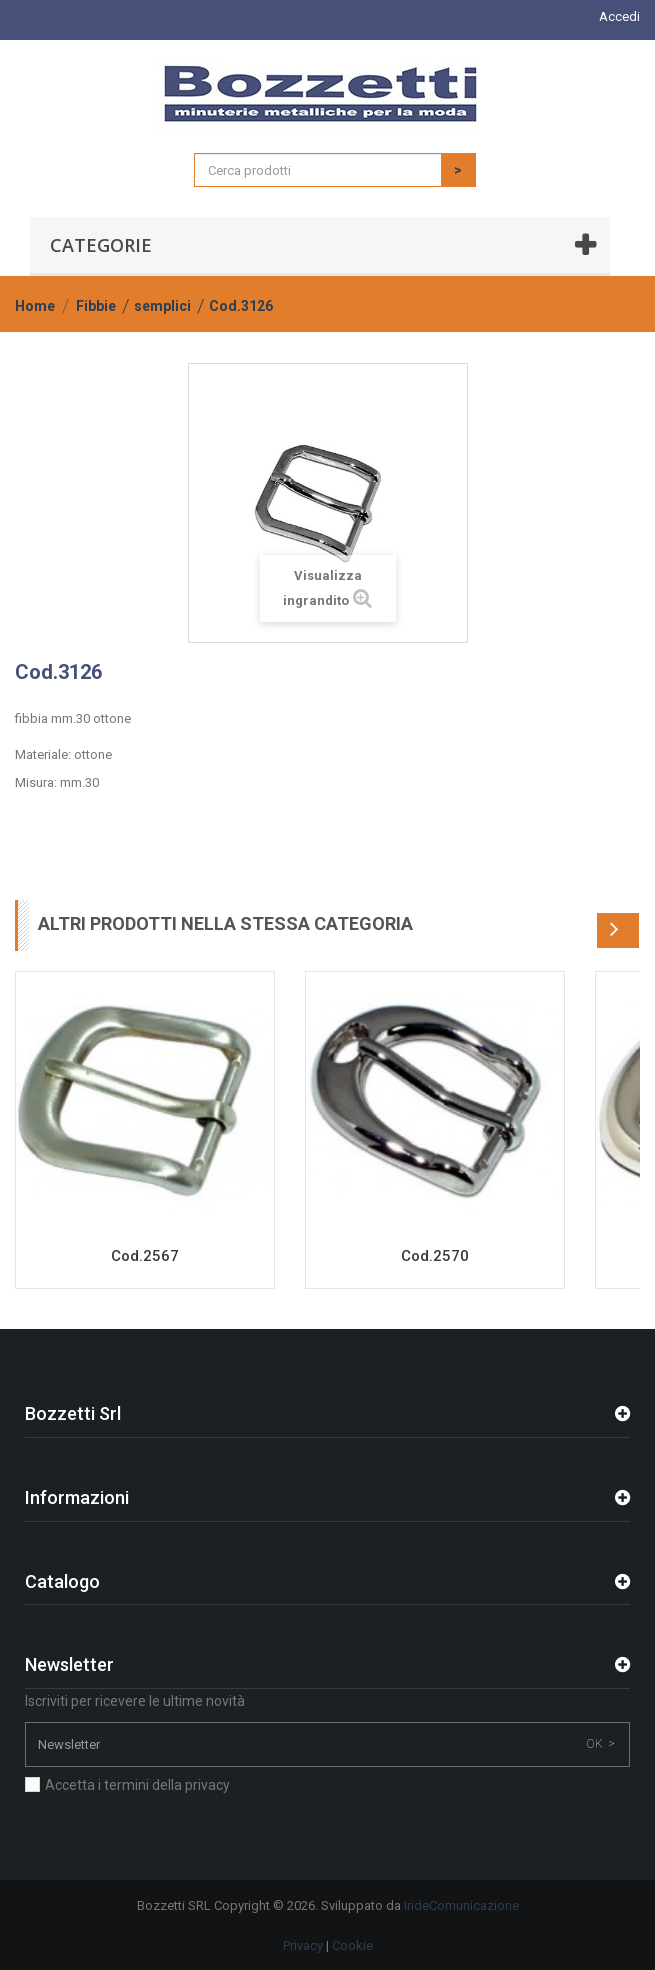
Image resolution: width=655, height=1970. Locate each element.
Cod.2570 (435, 1256)
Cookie (352, 1945)
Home (35, 306)
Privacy (303, 1945)
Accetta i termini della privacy (137, 1785)
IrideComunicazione (461, 1905)
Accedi (619, 16)
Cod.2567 (145, 1256)
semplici (162, 306)
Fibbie (96, 306)
